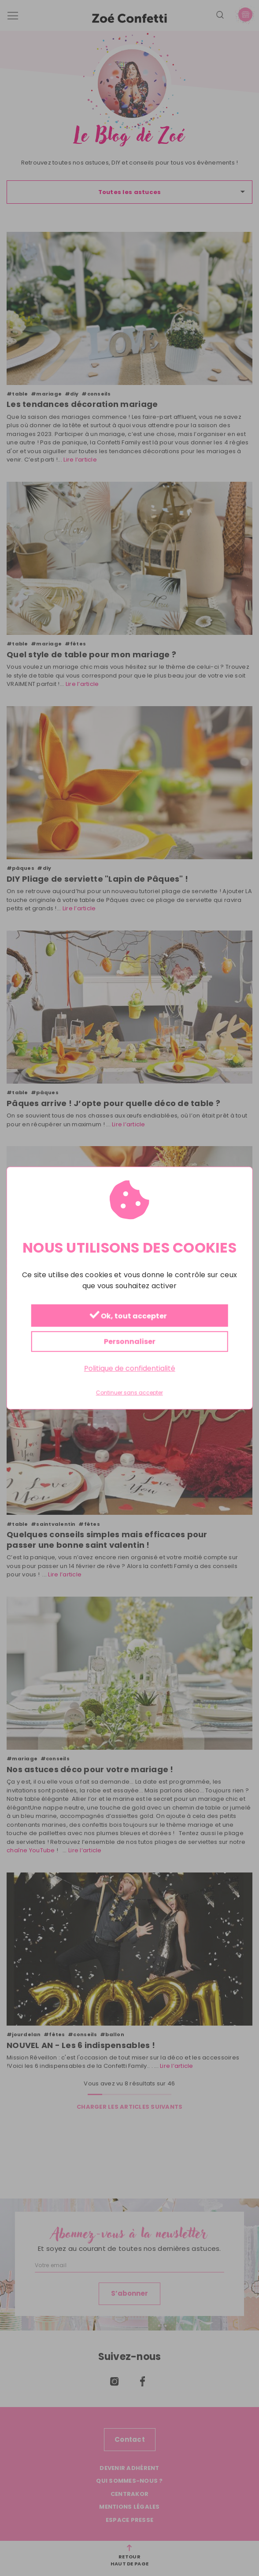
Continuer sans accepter (129, 1393)
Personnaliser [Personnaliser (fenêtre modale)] (129, 1342)
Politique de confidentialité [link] (129, 1368)
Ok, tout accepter (128, 1316)
